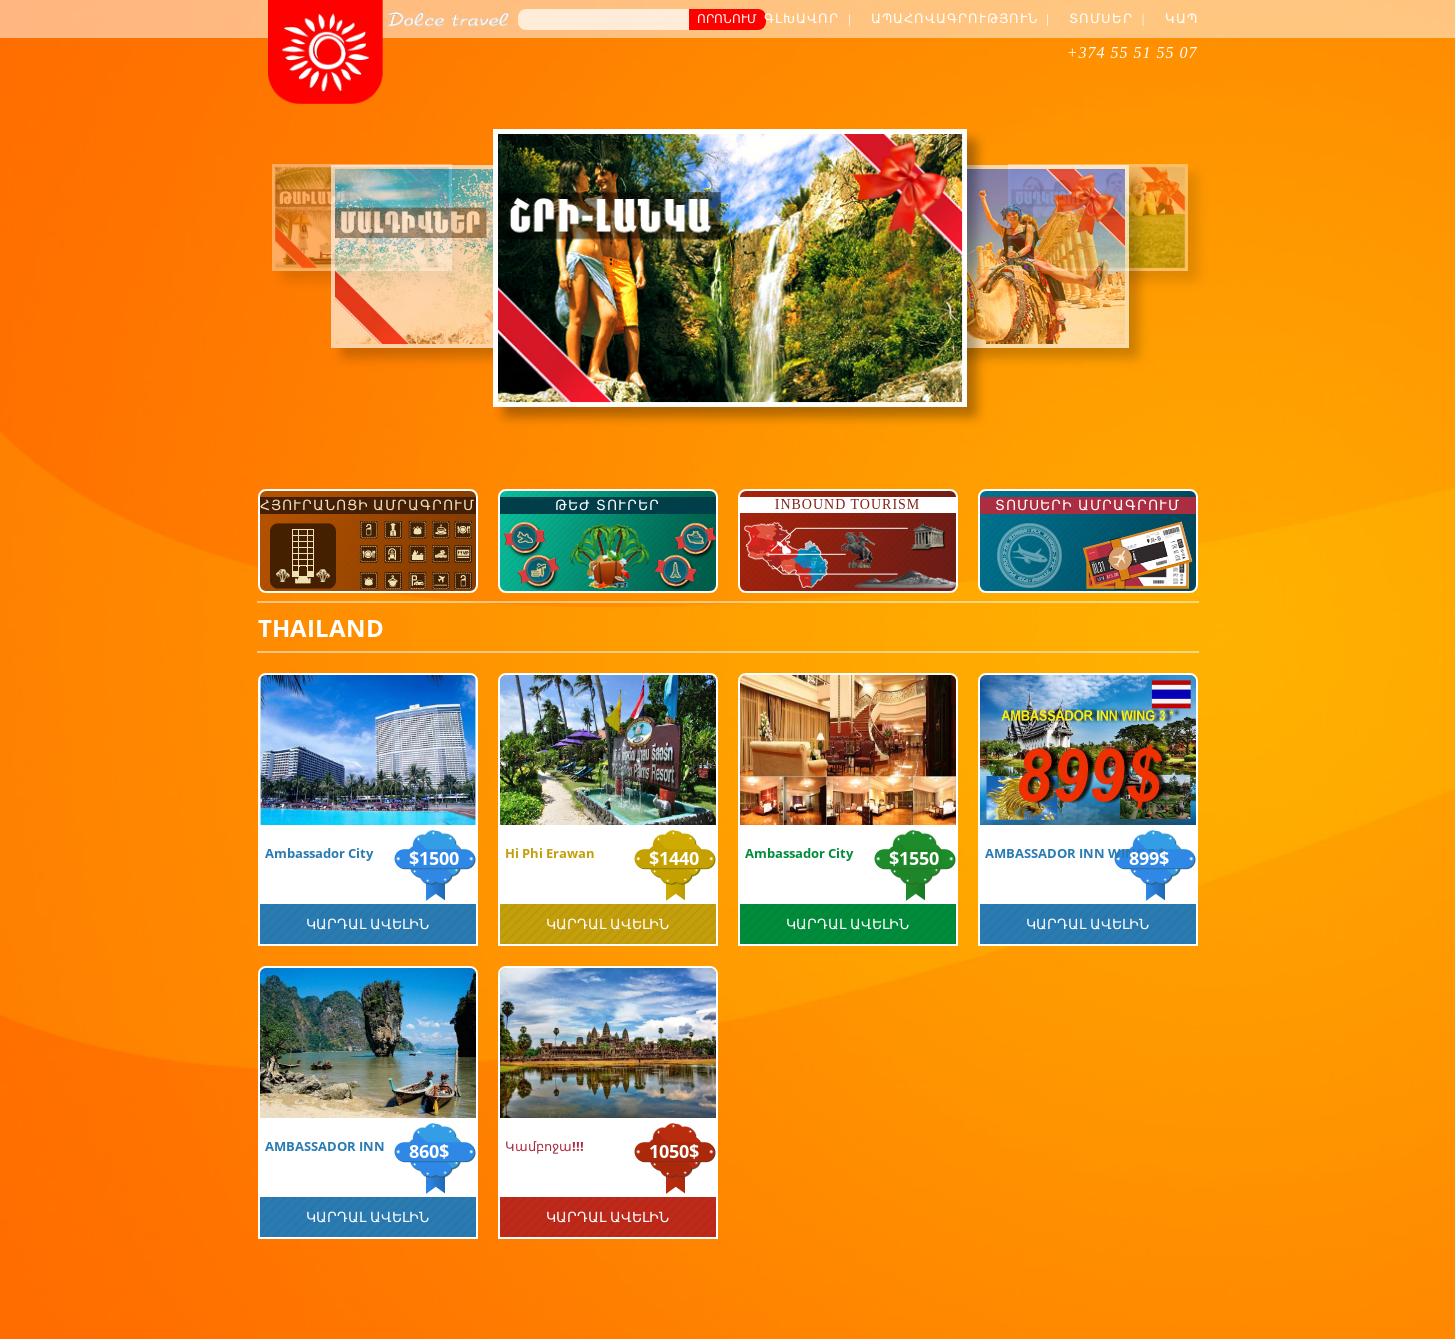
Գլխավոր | (807, 18)
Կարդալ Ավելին (367, 923)
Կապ (1181, 18)
